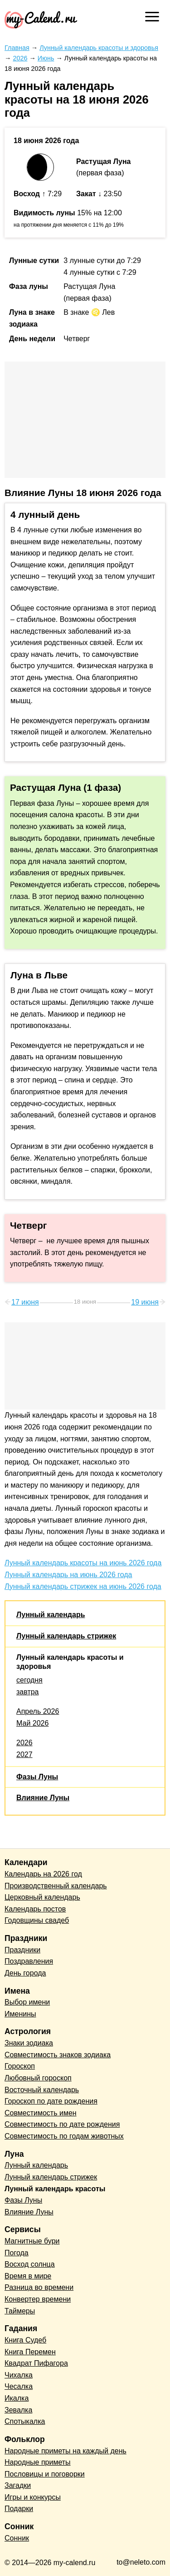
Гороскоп (20, 2066)
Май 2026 (32, 1723)
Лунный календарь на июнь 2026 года (68, 1574)
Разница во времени (39, 2287)
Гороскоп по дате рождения (51, 2101)
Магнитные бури (32, 2241)
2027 (24, 1754)
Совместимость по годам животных (64, 2136)
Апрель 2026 (37, 1711)
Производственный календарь (56, 1886)
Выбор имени (27, 2002)
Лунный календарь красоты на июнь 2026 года (83, 1563)
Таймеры (20, 2311)
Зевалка (18, 2410)
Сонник (17, 2538)
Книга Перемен (30, 2352)
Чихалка (19, 2375)
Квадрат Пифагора (36, 2363)
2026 (24, 1743)
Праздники (22, 1950)
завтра (27, 1692)
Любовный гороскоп (38, 2078)
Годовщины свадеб (37, 1920)
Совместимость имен (41, 2113)
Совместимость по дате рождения (62, 2124)
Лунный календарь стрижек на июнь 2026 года (83, 1586)
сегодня (29, 1680)
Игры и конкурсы (33, 2497)
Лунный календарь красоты (55, 2189)
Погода (17, 2253)
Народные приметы (38, 2462)
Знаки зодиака (29, 2043)
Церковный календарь (42, 1897)
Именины (20, 2014)
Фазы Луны (37, 1777)
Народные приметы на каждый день (65, 2451)
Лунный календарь (50, 1614)
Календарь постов (35, 1909)
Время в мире (28, 2276)
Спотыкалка (25, 2421)
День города (25, 1973)
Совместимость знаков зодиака (58, 2055)
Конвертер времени (38, 2299)
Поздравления (29, 1961)
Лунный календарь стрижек (66, 1636)
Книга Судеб (25, 2340)
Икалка (17, 2398)
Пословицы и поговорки (45, 2474)
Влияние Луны (42, 1798)
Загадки (18, 2485)
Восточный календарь (42, 2090)
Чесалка (19, 2386)
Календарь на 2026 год (43, 1874)
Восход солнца (30, 2264)
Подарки (19, 2508)
